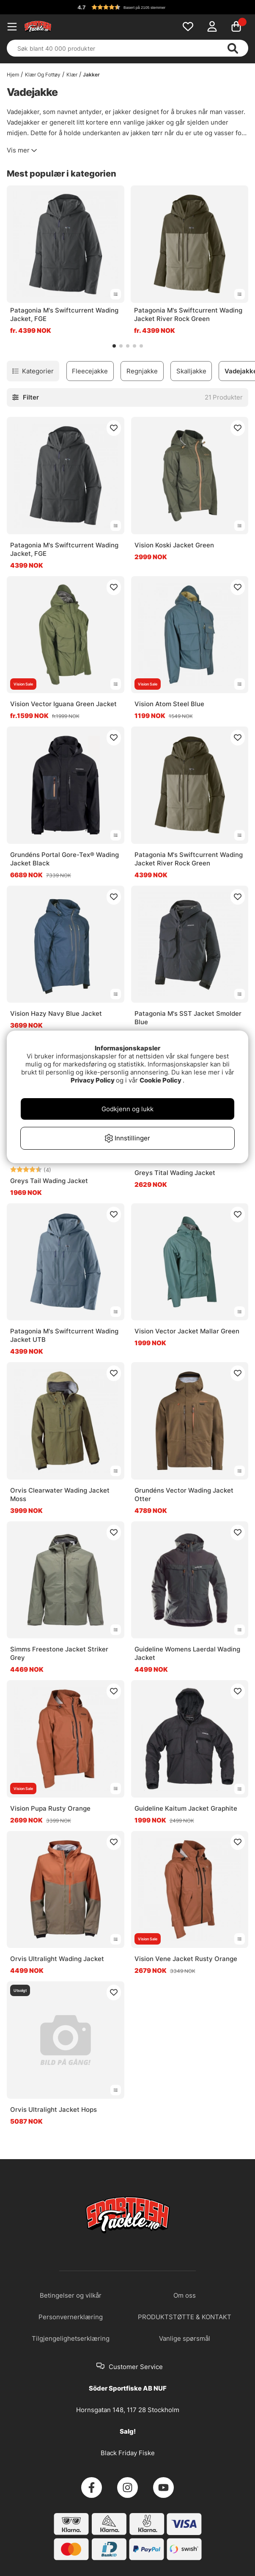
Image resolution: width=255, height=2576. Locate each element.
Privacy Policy (93, 1080)
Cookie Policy (160, 1080)
